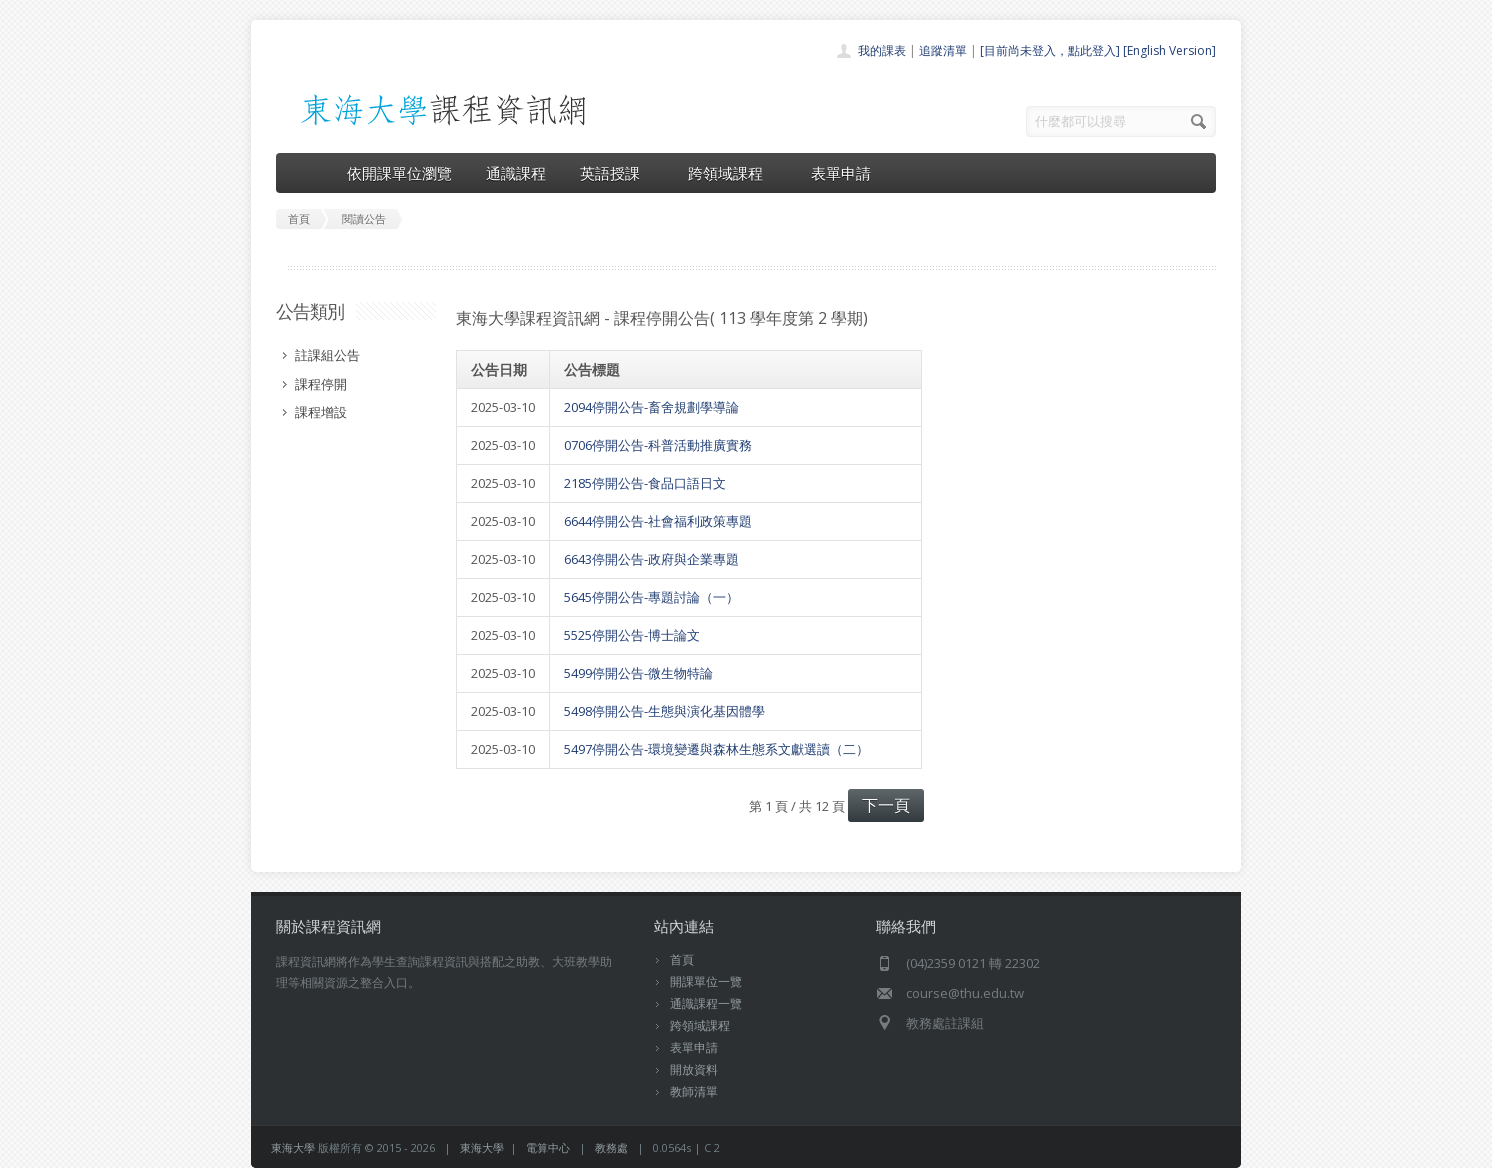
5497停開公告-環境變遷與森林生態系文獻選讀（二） (716, 749)
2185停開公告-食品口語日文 (645, 483)
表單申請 (841, 173)
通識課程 (516, 173)
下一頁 (886, 805)
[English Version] (1169, 50)
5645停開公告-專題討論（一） (651, 597)
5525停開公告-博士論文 (632, 635)
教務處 (611, 1147)
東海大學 (293, 1147)
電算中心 (548, 1147)
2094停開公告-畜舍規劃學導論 (651, 407)
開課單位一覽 (706, 981)
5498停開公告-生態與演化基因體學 (664, 711)
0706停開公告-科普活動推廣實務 (658, 445)
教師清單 (694, 1091)
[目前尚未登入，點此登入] (1050, 50)
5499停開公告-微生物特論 (638, 673)
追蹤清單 (943, 50)
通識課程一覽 (706, 1003)
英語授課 (617, 173)
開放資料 (694, 1069)
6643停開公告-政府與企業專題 (651, 559)
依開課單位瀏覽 (399, 173)
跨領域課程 (732, 173)
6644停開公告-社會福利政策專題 (658, 521)
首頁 (682, 959)
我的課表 (882, 50)
